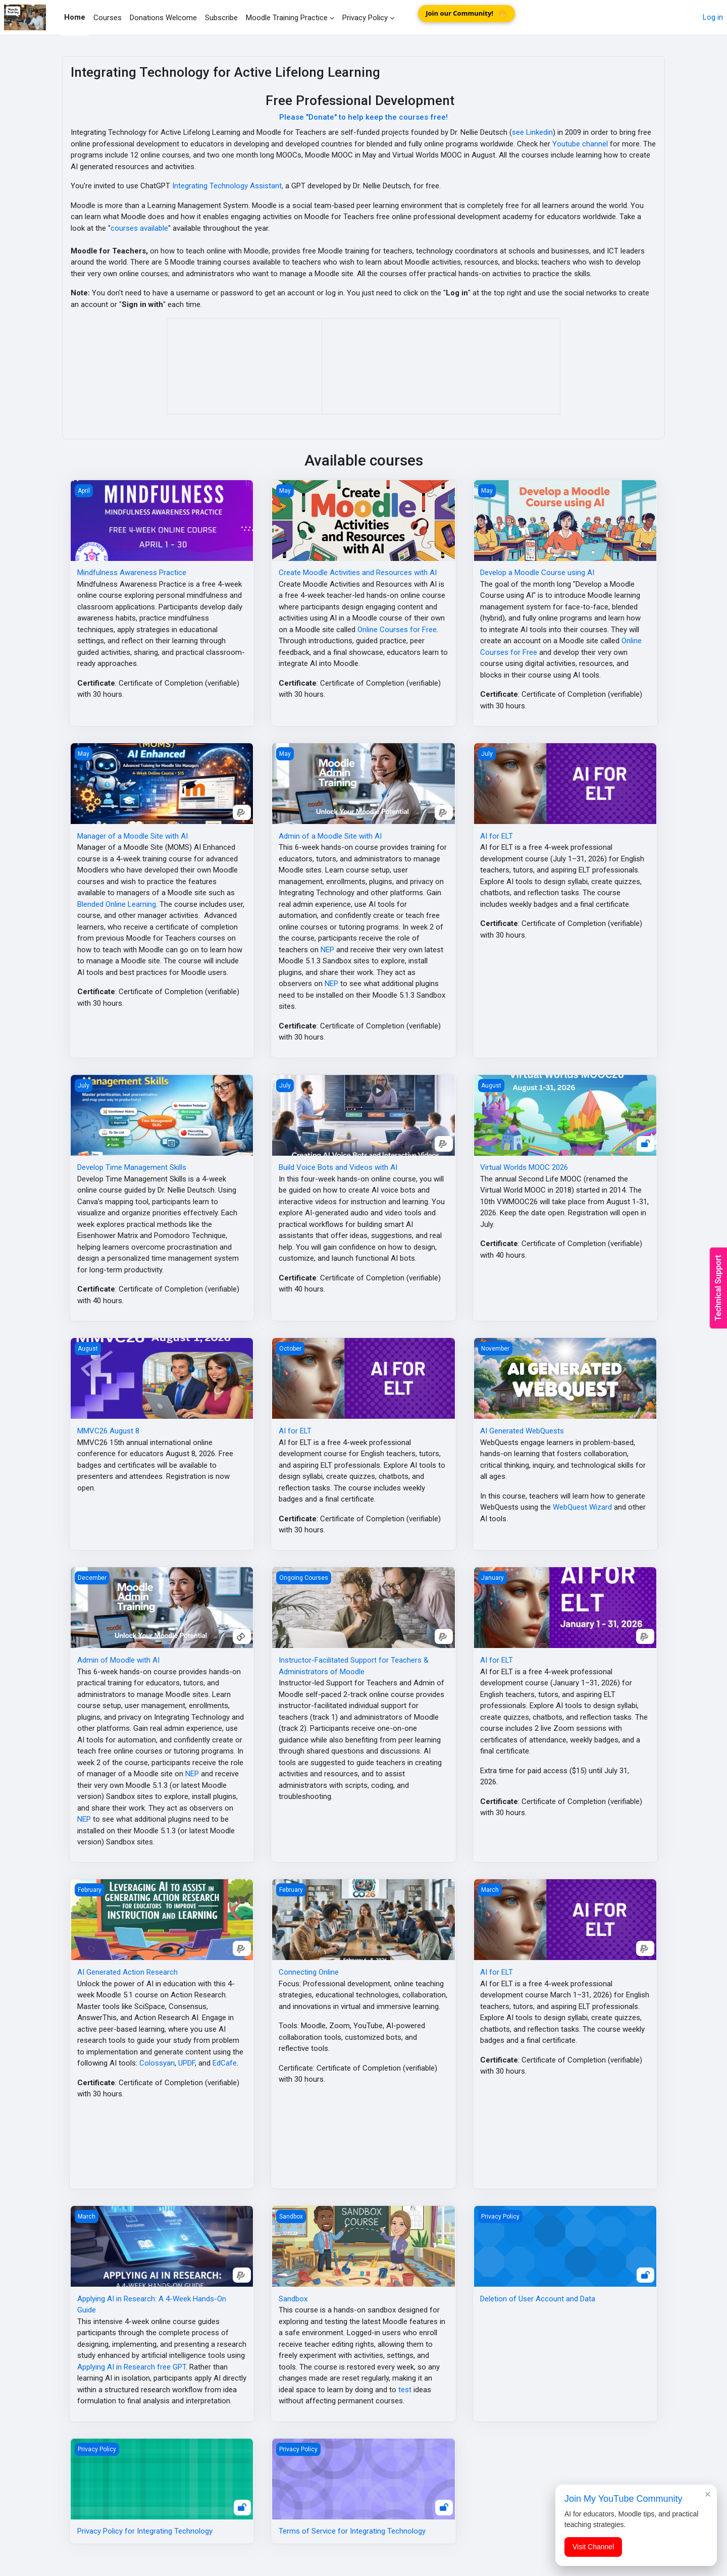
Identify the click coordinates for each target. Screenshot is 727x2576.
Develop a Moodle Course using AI (537, 572)
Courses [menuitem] (107, 17)
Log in (713, 17)
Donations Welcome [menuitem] (163, 17)
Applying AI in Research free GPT (131, 2367)
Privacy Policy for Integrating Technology (145, 2531)
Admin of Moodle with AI (118, 1660)
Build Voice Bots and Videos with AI (338, 1167)
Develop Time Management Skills (131, 1167)
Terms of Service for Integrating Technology (352, 2531)
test (404, 2389)
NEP (327, 949)
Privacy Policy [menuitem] (365, 17)
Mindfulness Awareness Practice (131, 572)
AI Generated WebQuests (522, 1430)
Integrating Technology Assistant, (227, 185)
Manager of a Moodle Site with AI (132, 836)
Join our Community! (467, 13)
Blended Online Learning (116, 904)
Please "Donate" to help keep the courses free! (363, 117)
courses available (139, 228)
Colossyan (157, 2063)
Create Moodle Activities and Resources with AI (358, 572)
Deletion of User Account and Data (537, 2298)
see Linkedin (532, 132)
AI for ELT (496, 836)
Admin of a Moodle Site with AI (330, 836)
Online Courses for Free (397, 629)
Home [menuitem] (74, 17)
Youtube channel (580, 143)
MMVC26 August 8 (108, 1430)
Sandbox (293, 2298)
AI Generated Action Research (127, 1972)
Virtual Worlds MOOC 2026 (524, 1167)
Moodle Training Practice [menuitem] (287, 17)
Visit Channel (593, 2547)
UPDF (186, 2063)
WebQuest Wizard (582, 1507)
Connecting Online (309, 1972)
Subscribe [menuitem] (221, 17)
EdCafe (225, 2063)
